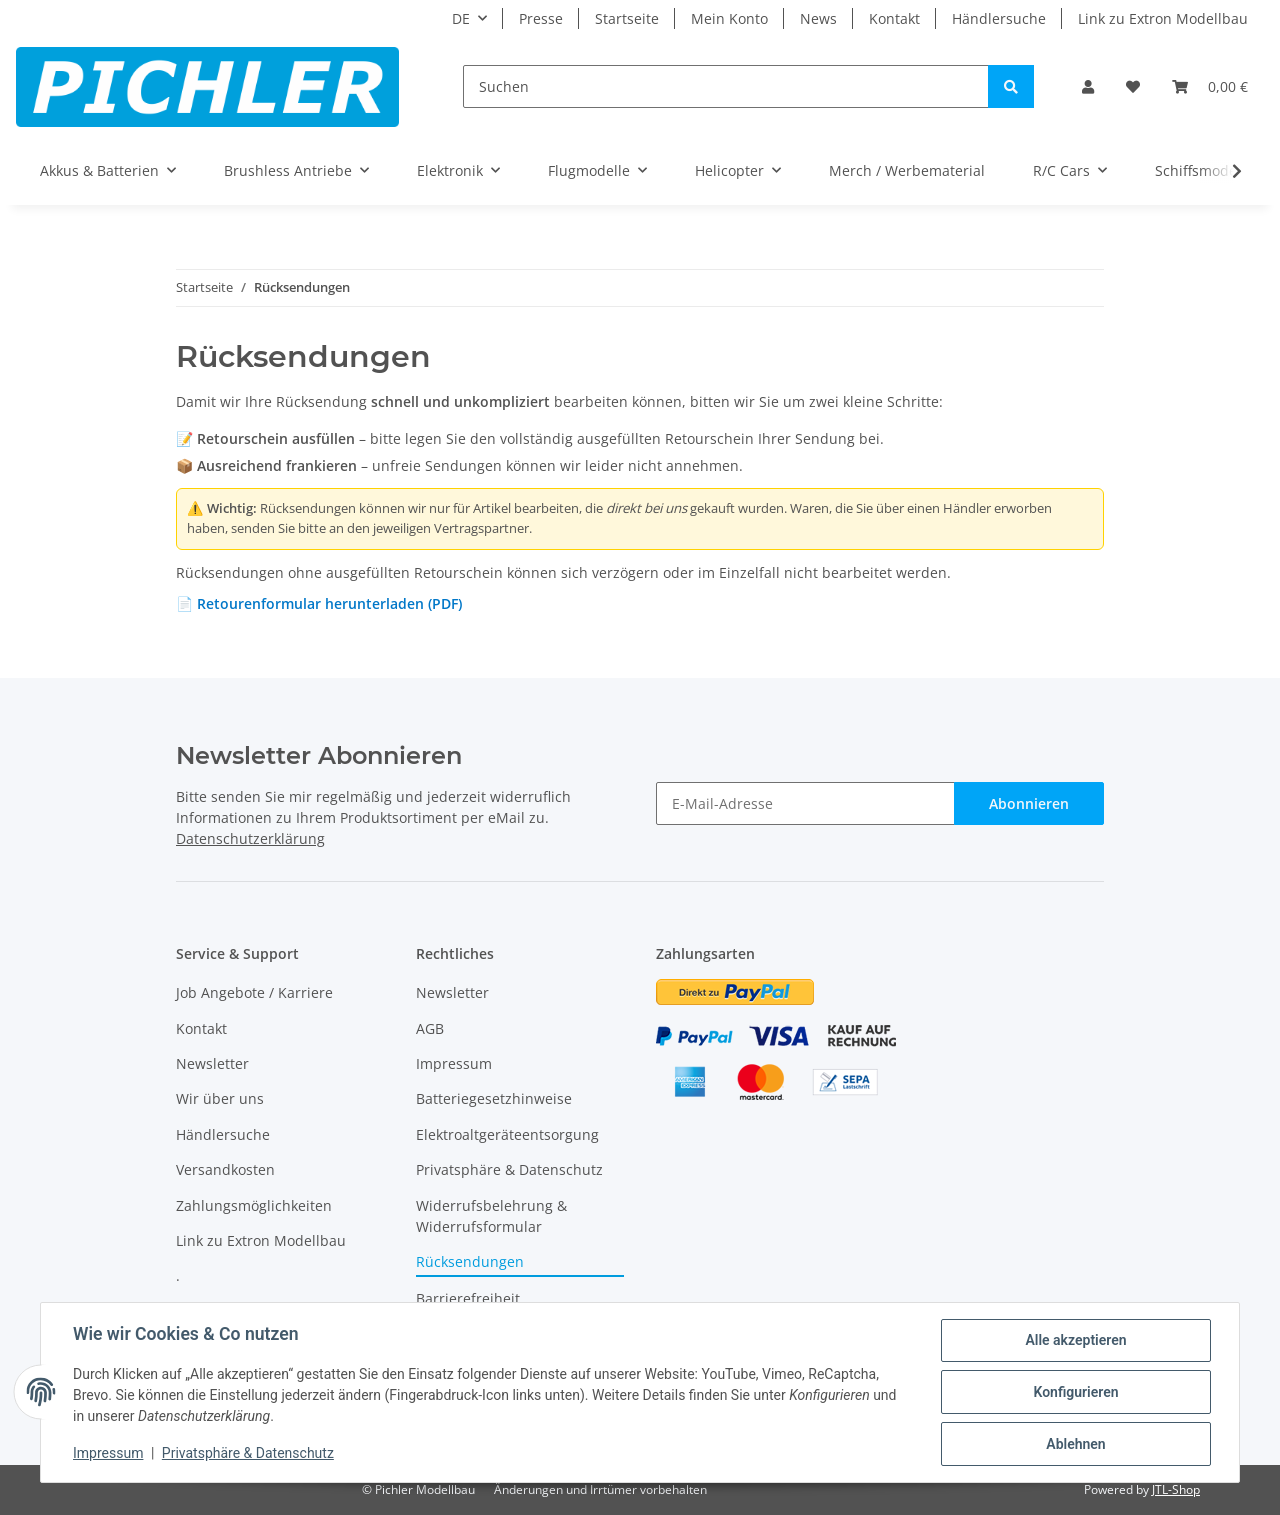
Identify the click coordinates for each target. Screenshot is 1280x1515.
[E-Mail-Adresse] (805, 803)
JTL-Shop (1176, 1489)
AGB (430, 1028)
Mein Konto (729, 18)
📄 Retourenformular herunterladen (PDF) (319, 603)
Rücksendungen (470, 1261)
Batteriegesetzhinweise (494, 1098)
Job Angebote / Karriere (254, 992)
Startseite (627, 18)
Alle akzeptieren (1075, 1340)
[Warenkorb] (1210, 86)
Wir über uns (220, 1098)
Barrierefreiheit (468, 1298)
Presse (541, 18)
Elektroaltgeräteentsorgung (507, 1134)
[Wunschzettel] (1133, 86)
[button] (1088, 86)
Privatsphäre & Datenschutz (509, 1169)
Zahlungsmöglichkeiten (254, 1205)
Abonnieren (1029, 803)
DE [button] (461, 18)
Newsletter (212, 1063)
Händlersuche (999, 18)
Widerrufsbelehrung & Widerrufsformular (491, 1216)
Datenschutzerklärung (250, 838)
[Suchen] (726, 86)
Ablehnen (1075, 1444)
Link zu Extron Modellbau (1163, 18)
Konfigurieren (1075, 1392)
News (818, 18)
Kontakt (894, 18)
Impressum (454, 1063)
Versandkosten (225, 1169)
